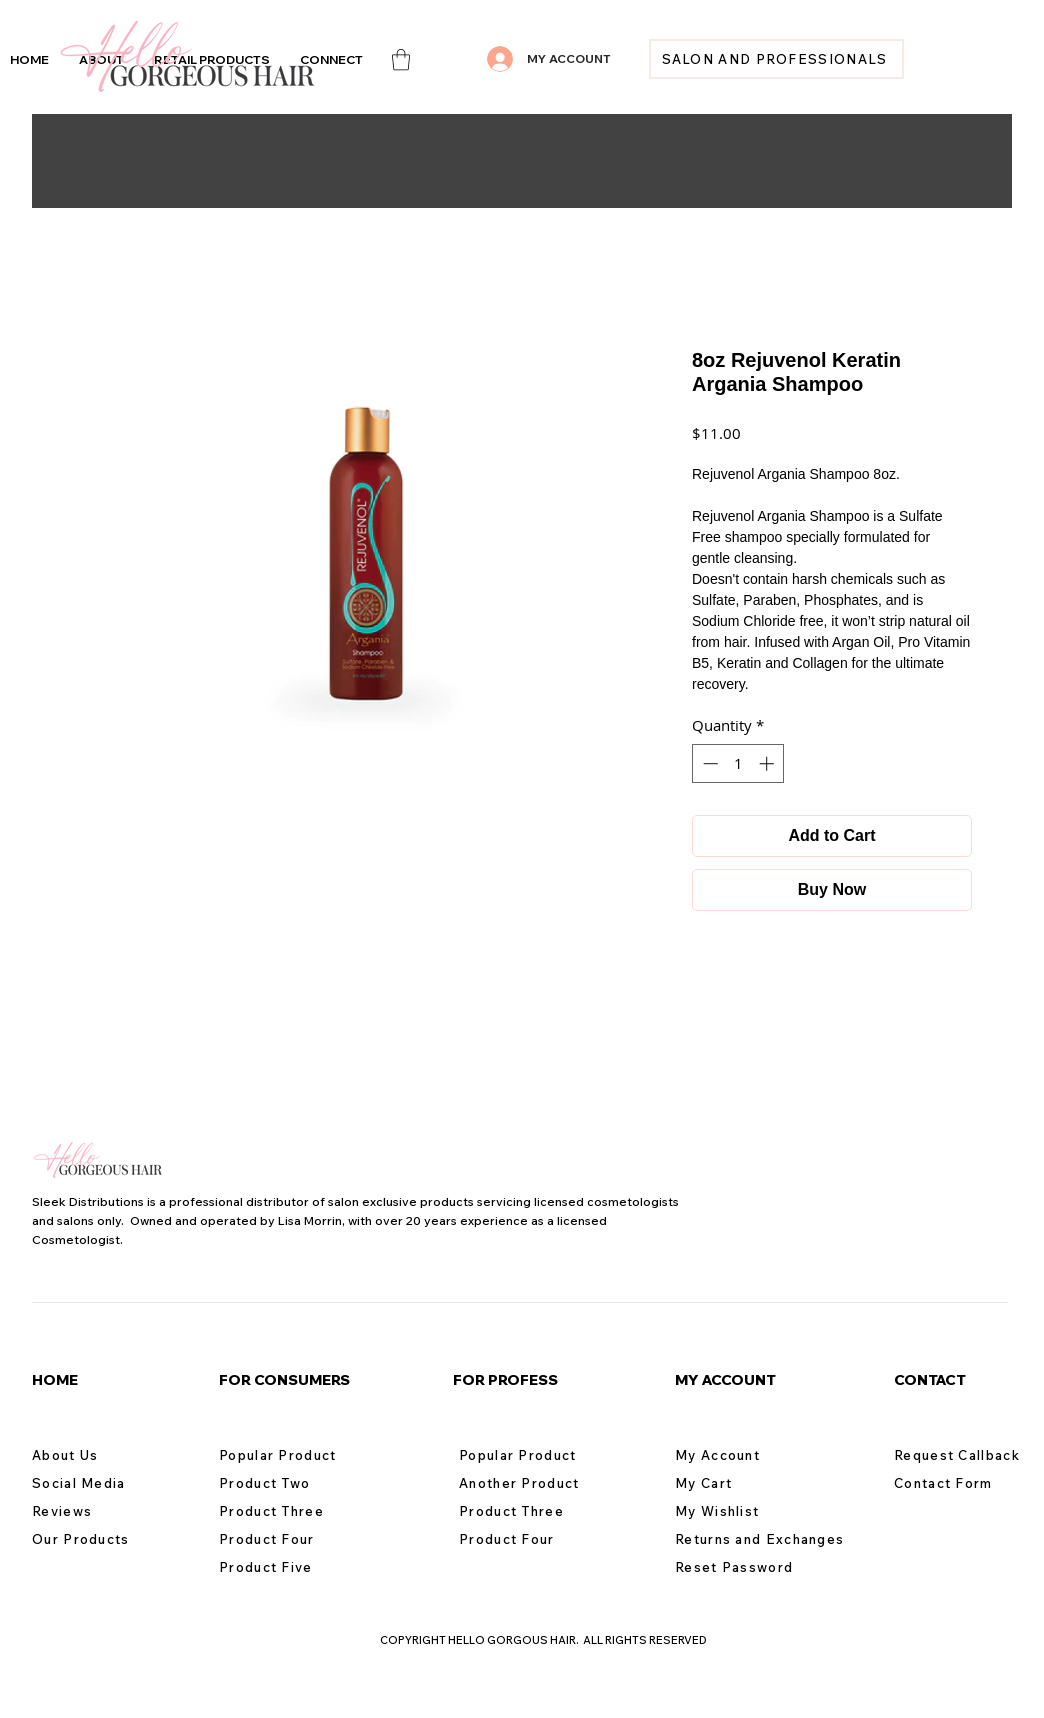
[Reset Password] (746, 1567)
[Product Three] (290, 1511)
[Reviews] (103, 1511)
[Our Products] (103, 1539)
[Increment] (768, 763)
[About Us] (103, 1455)
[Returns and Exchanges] (768, 1539)
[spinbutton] (738, 763)
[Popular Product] (290, 1455)
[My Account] (746, 1455)
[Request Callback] (965, 1455)
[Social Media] (103, 1483)
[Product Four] (290, 1539)
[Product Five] (290, 1567)
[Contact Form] (965, 1483)
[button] (331, 59)
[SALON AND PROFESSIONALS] (776, 59)
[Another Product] (530, 1483)
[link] (401, 59)
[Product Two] (290, 1483)
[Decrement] (708, 763)
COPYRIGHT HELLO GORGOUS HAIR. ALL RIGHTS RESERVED (543, 1640)
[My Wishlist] (746, 1511)
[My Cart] (746, 1483)
